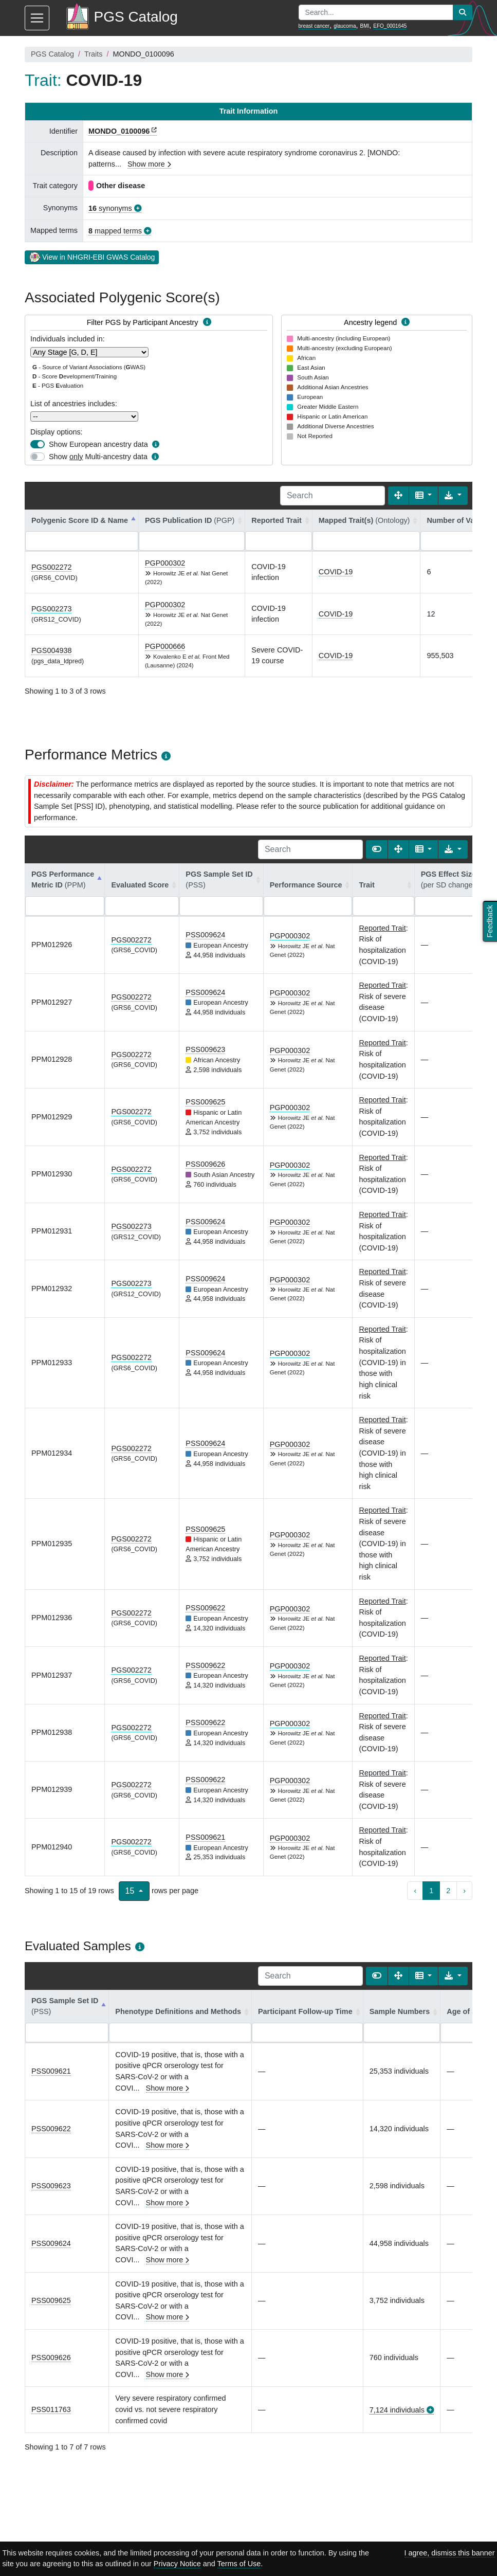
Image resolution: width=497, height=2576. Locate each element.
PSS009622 (205, 1608)
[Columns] (424, 495)
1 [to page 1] (431, 1890)
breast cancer (314, 26)
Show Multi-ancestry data (98, 456)
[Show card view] (376, 849)
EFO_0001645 (390, 26)
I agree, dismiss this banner (449, 2553)
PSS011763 (51, 2409)
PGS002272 (51, 567)
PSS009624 (205, 935)
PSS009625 (205, 1102)
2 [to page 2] (448, 1890)
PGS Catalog (52, 54)
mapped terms (115, 231)
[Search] (332, 495)
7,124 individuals (397, 2410)
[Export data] (453, 495)
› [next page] (464, 1890)
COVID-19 (336, 572)
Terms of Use (239, 2564)
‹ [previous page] (415, 1890)
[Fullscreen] (398, 495)
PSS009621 (205, 1837)
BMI (365, 26)
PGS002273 (51, 609)
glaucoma (345, 26)
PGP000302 (165, 563)
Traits (93, 54)
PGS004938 (51, 650)
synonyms (110, 208)
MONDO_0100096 (119, 131)
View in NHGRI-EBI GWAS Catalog (92, 256)
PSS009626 (205, 1164)
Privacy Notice (177, 2564)
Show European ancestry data (98, 444)
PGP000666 (165, 646)
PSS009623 (205, 1049)
